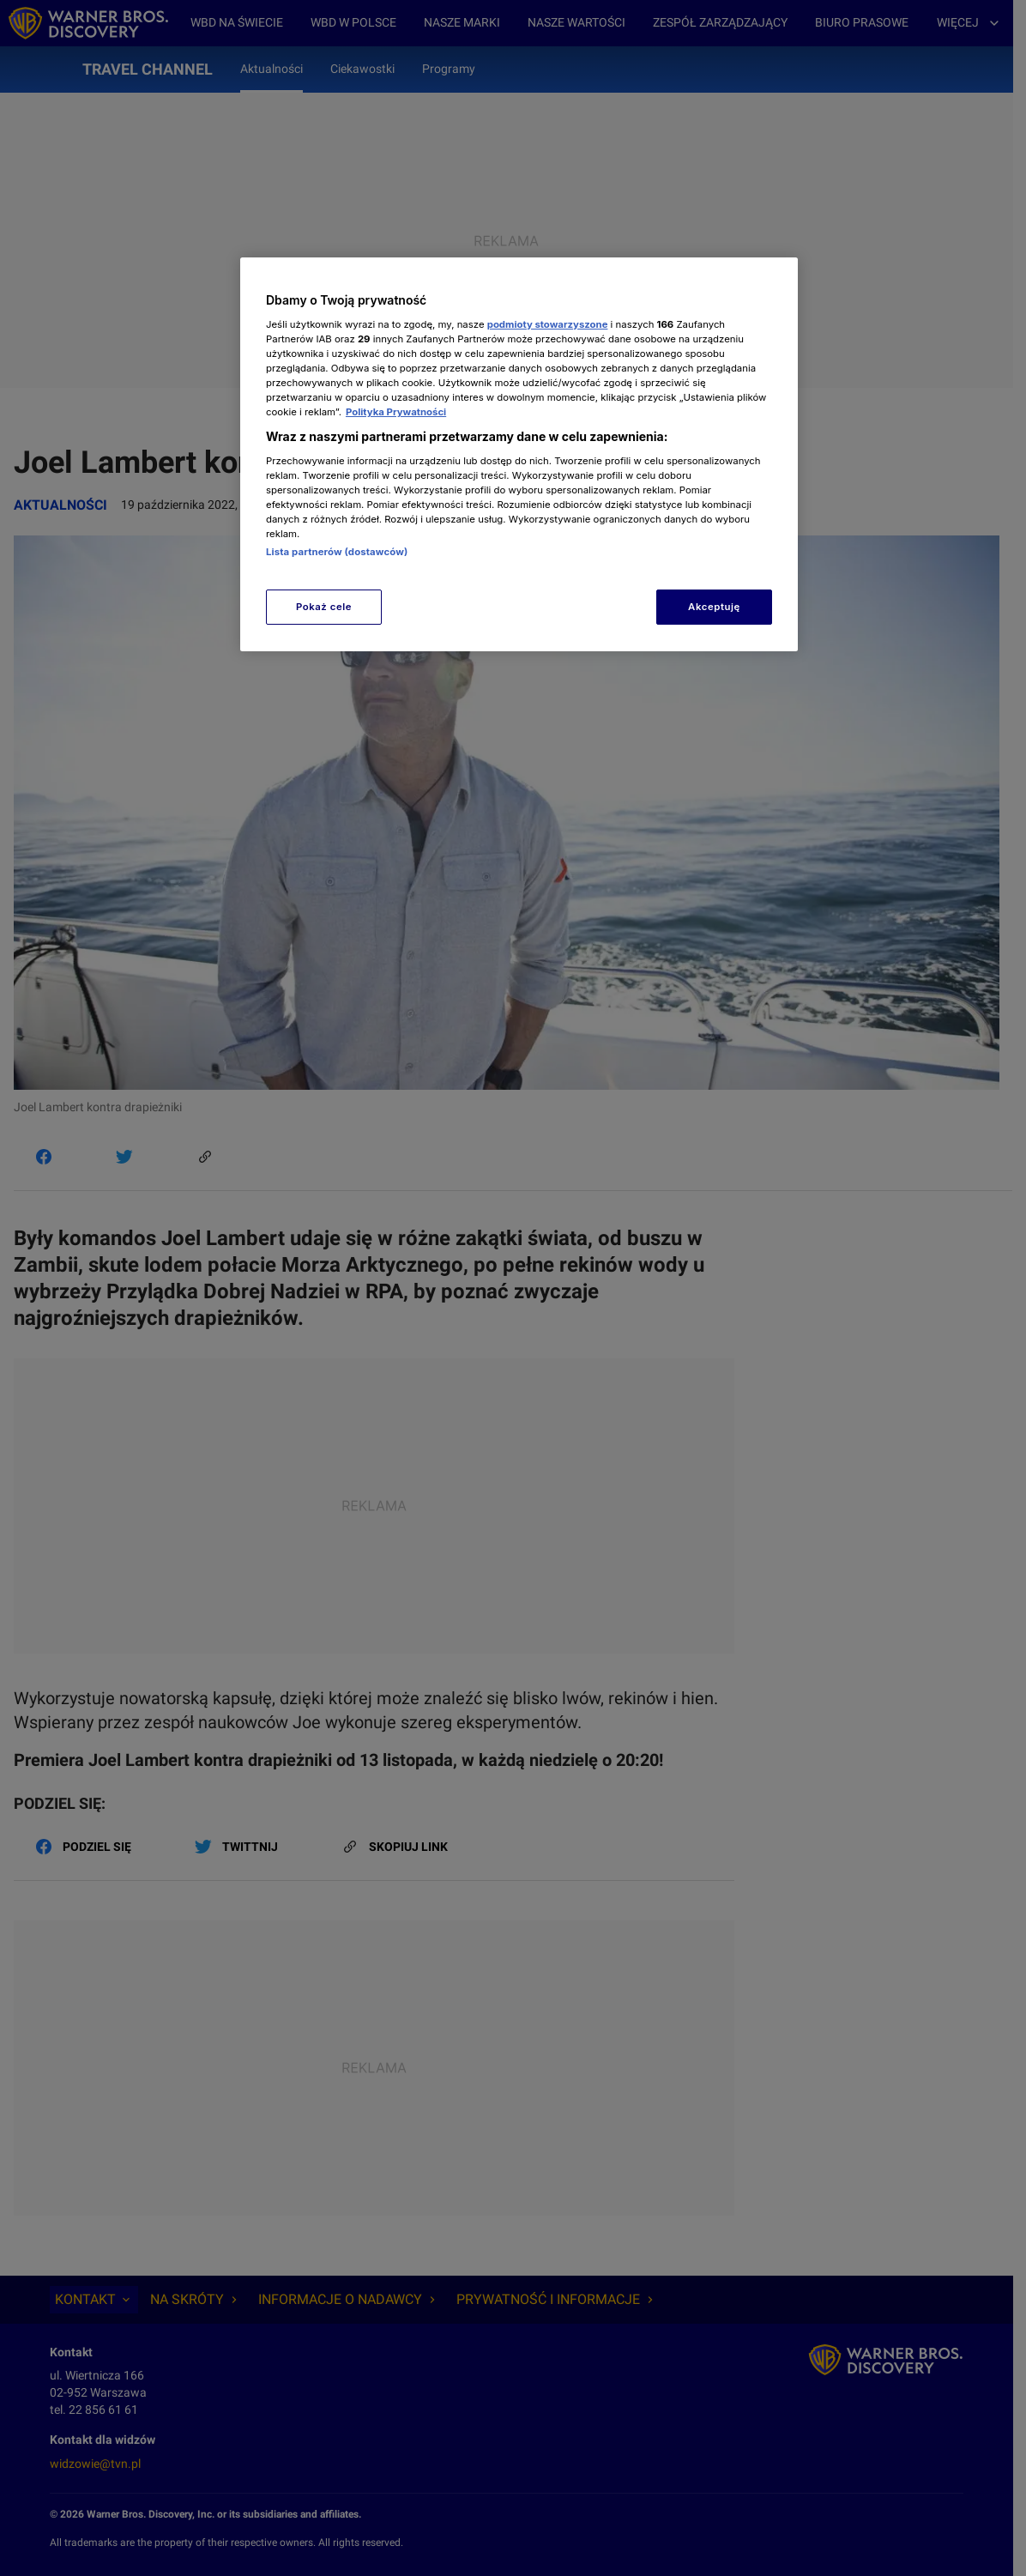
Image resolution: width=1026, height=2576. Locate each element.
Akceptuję (714, 607)
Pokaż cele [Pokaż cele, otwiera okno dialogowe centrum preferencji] (324, 607)
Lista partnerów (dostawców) (336, 552)
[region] (519, 454)
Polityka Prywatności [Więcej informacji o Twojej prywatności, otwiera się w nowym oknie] (396, 412)
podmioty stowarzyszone (547, 324)
